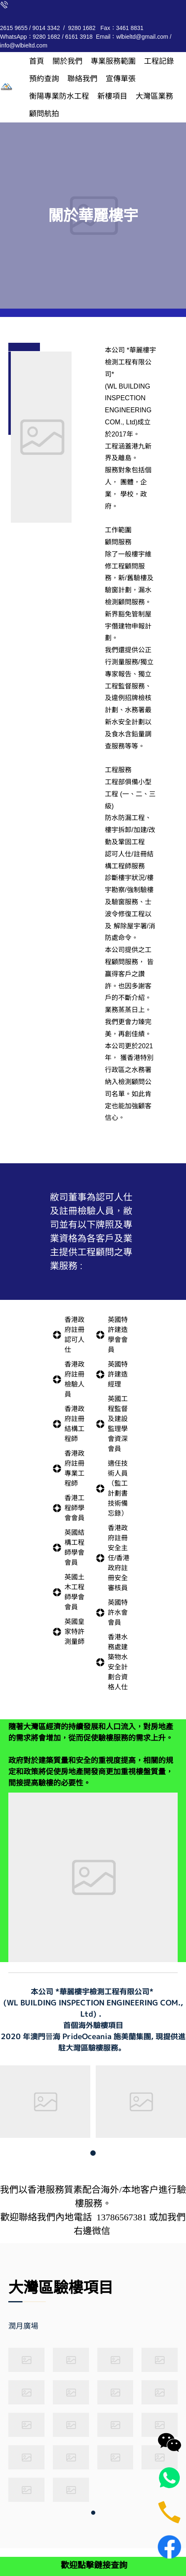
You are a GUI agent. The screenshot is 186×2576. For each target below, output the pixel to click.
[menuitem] (36, 61)
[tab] (35, 2326)
